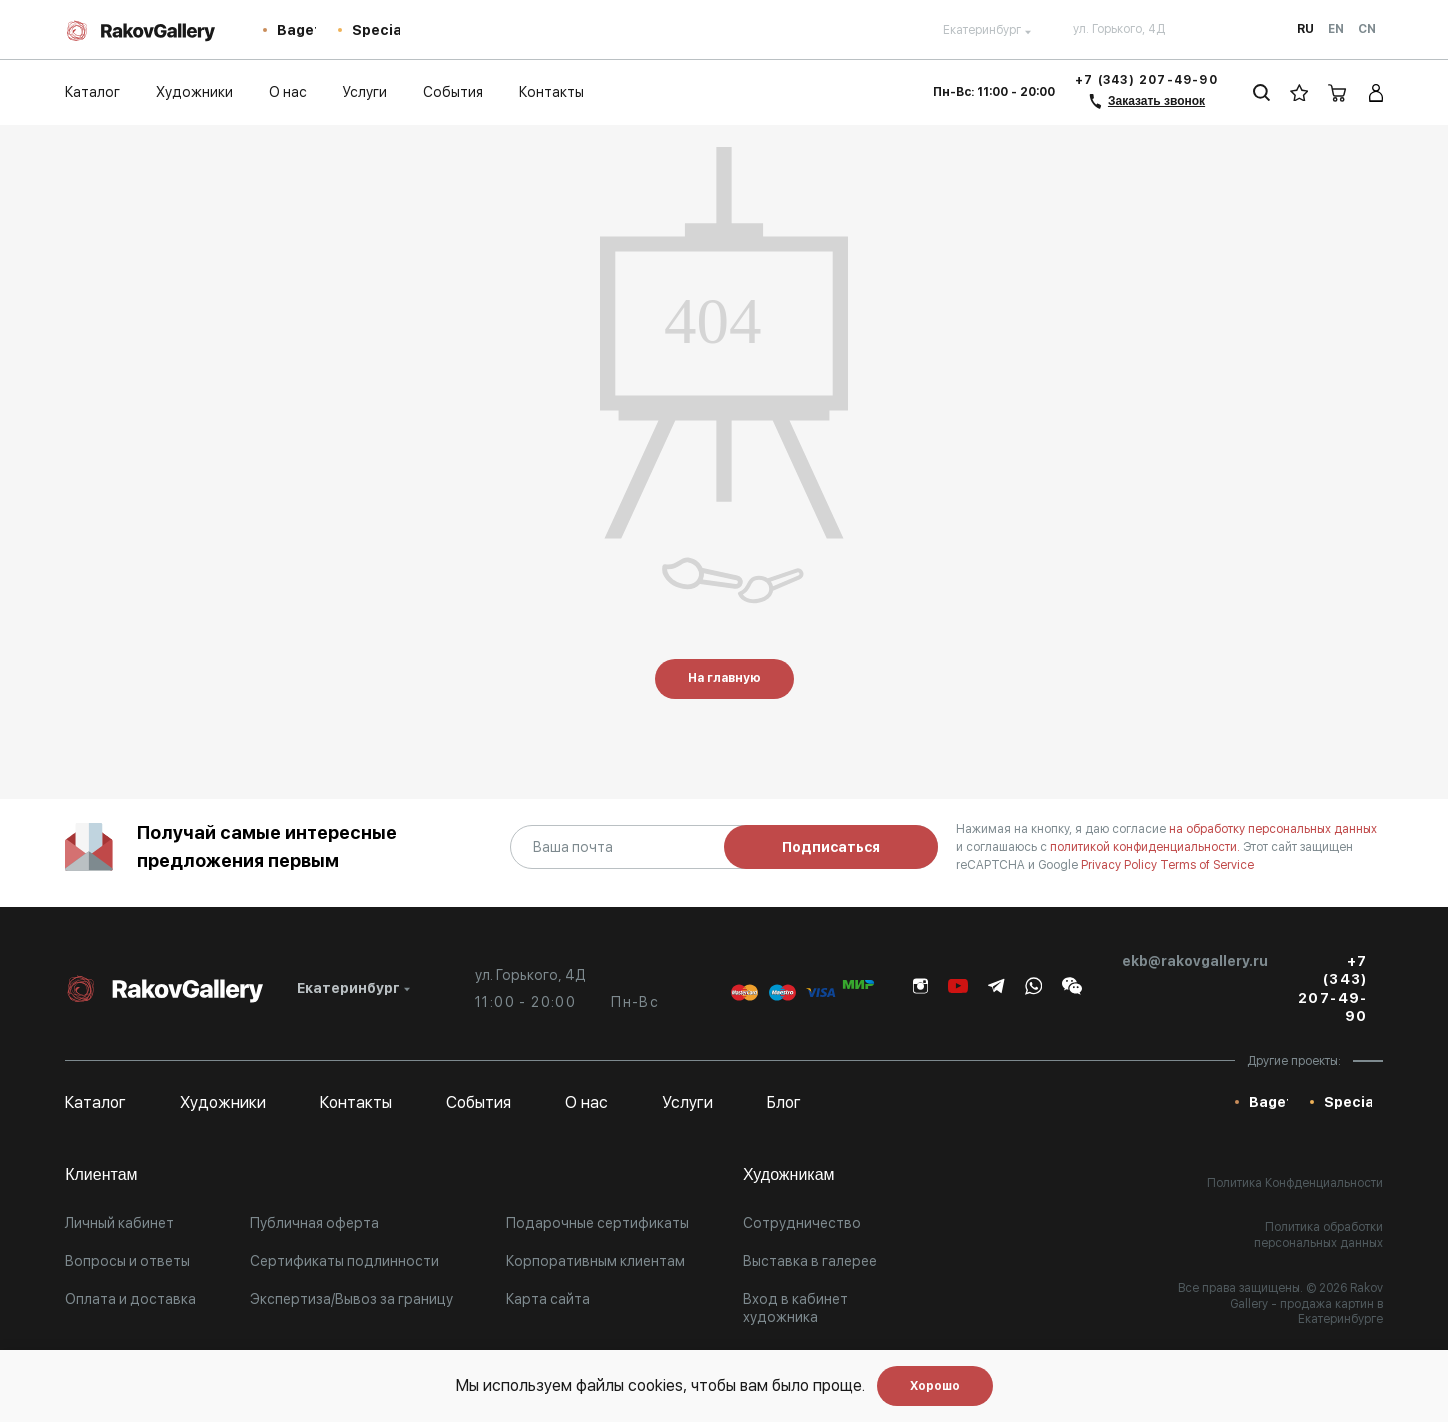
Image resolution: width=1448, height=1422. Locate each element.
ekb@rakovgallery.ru (1195, 961)
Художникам (789, 1174)
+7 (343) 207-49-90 (1146, 80)
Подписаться (831, 847)
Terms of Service (1207, 865)
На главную (724, 678)
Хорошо (935, 1386)
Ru (1305, 29)
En (1336, 29)
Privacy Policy (1120, 865)
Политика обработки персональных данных (1318, 1235)
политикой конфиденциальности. (1146, 847)
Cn (1367, 29)
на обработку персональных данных (1273, 829)
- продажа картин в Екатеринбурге (1327, 1312)
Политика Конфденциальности (1295, 1183)
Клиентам (101, 1174)
